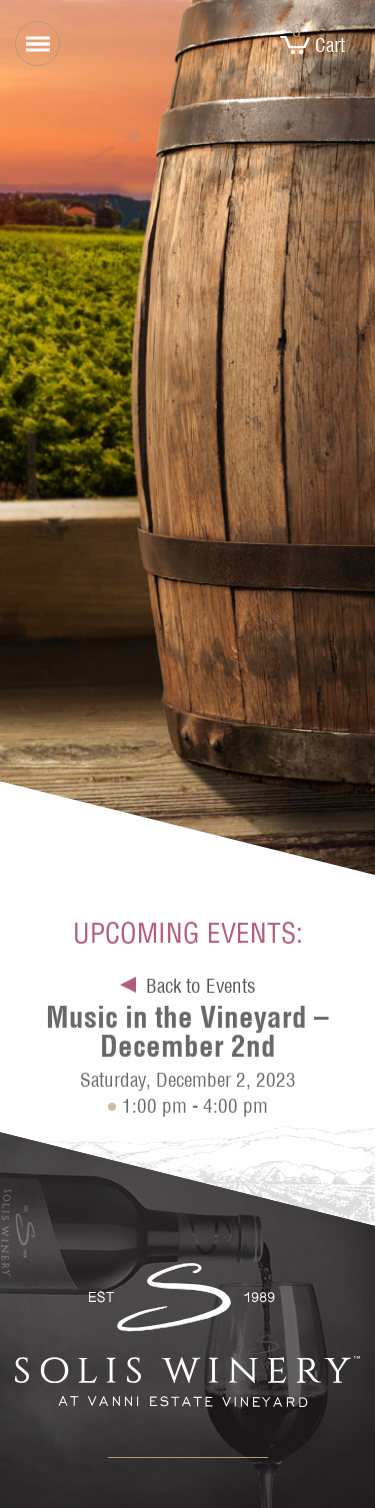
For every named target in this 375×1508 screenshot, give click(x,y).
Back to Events (200, 989)
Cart (312, 45)
